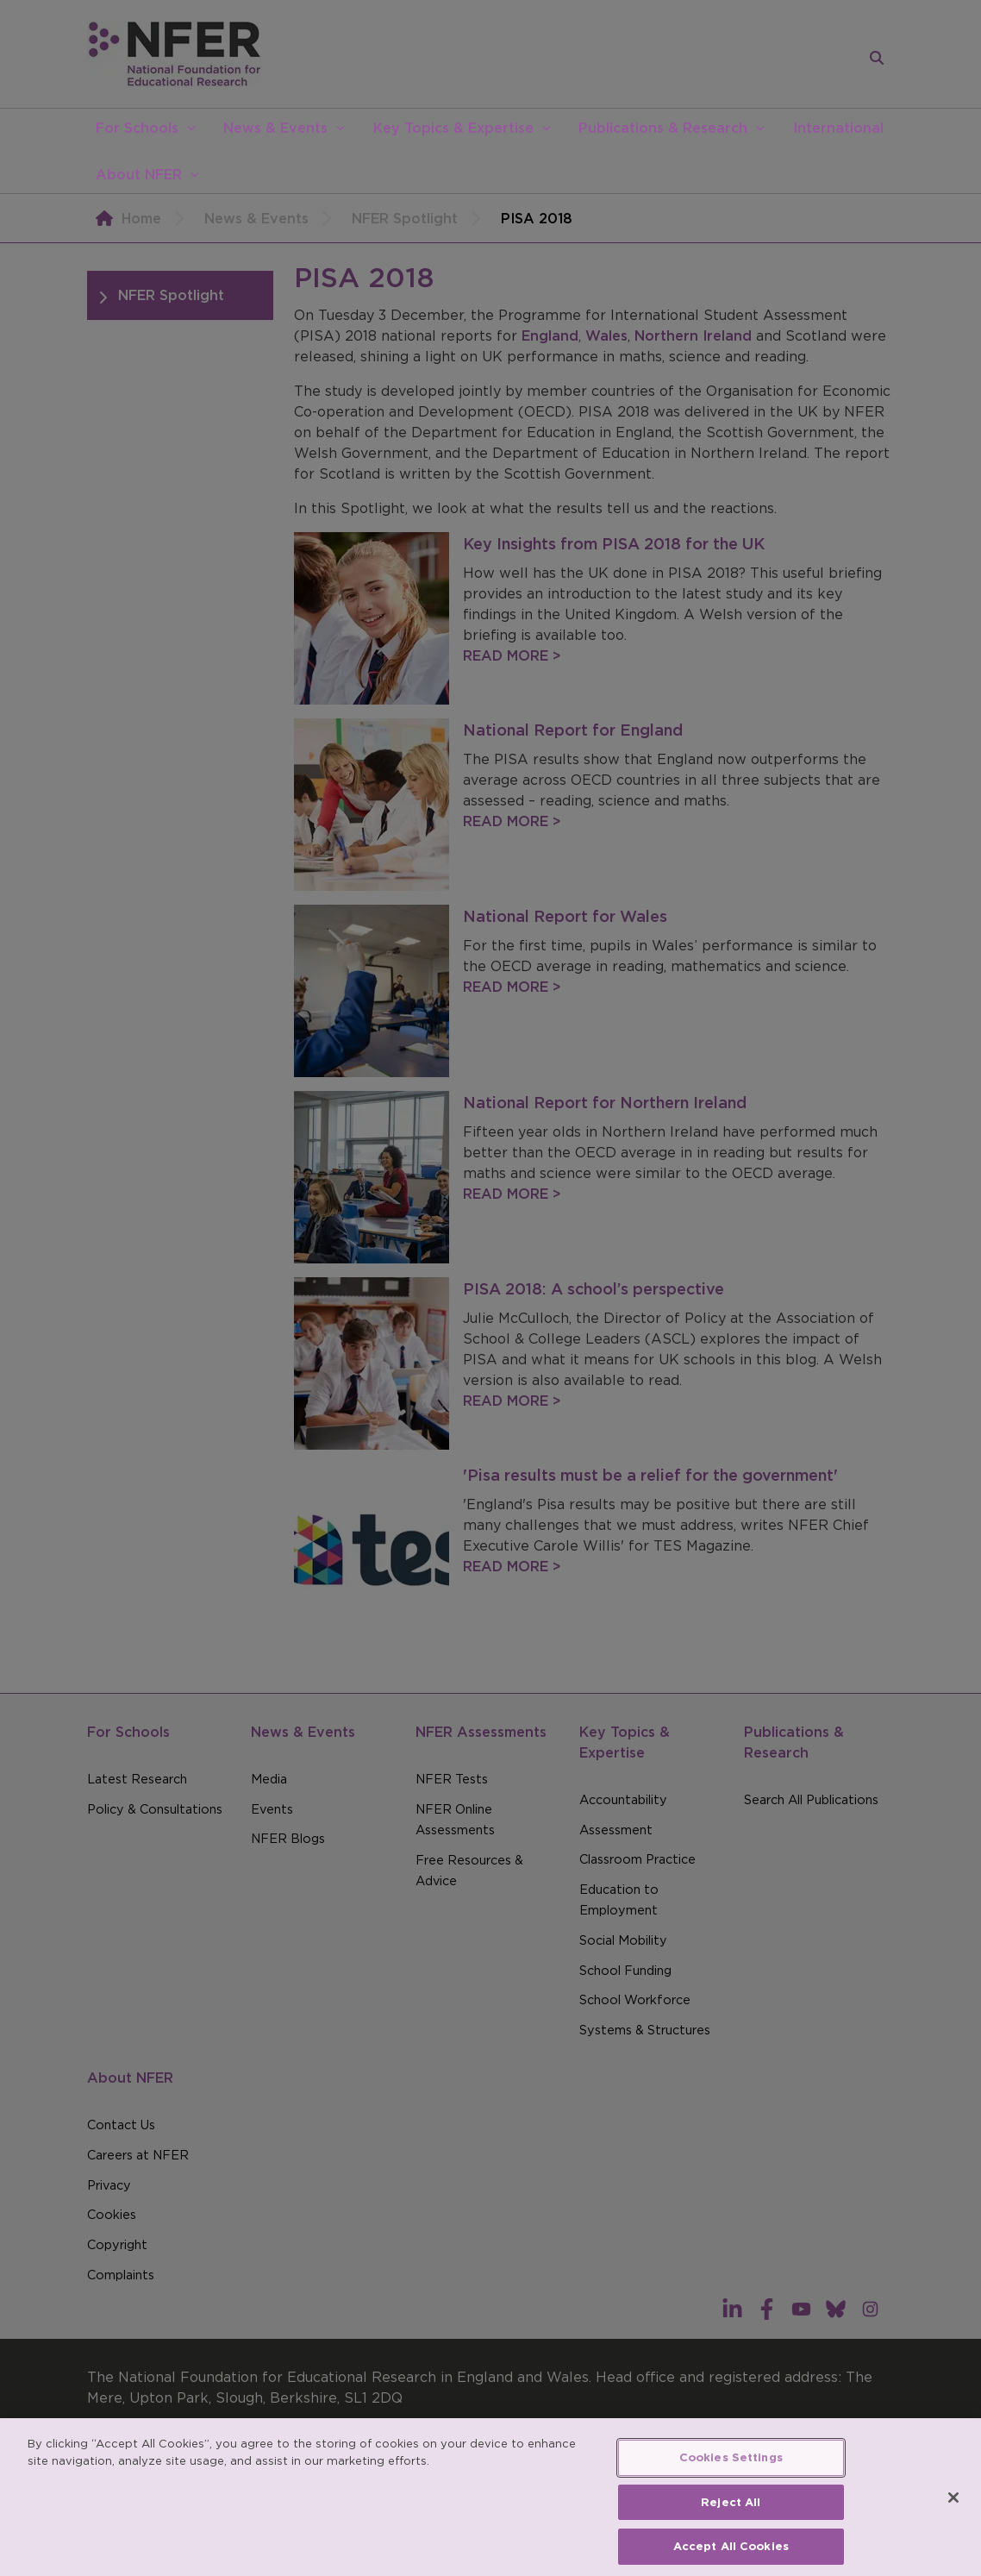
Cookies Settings (731, 2473)
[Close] (953, 2513)
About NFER (139, 174)
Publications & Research (662, 127)
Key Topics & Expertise (453, 127)
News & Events (275, 127)
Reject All (730, 2517)
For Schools (137, 127)
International (838, 127)
